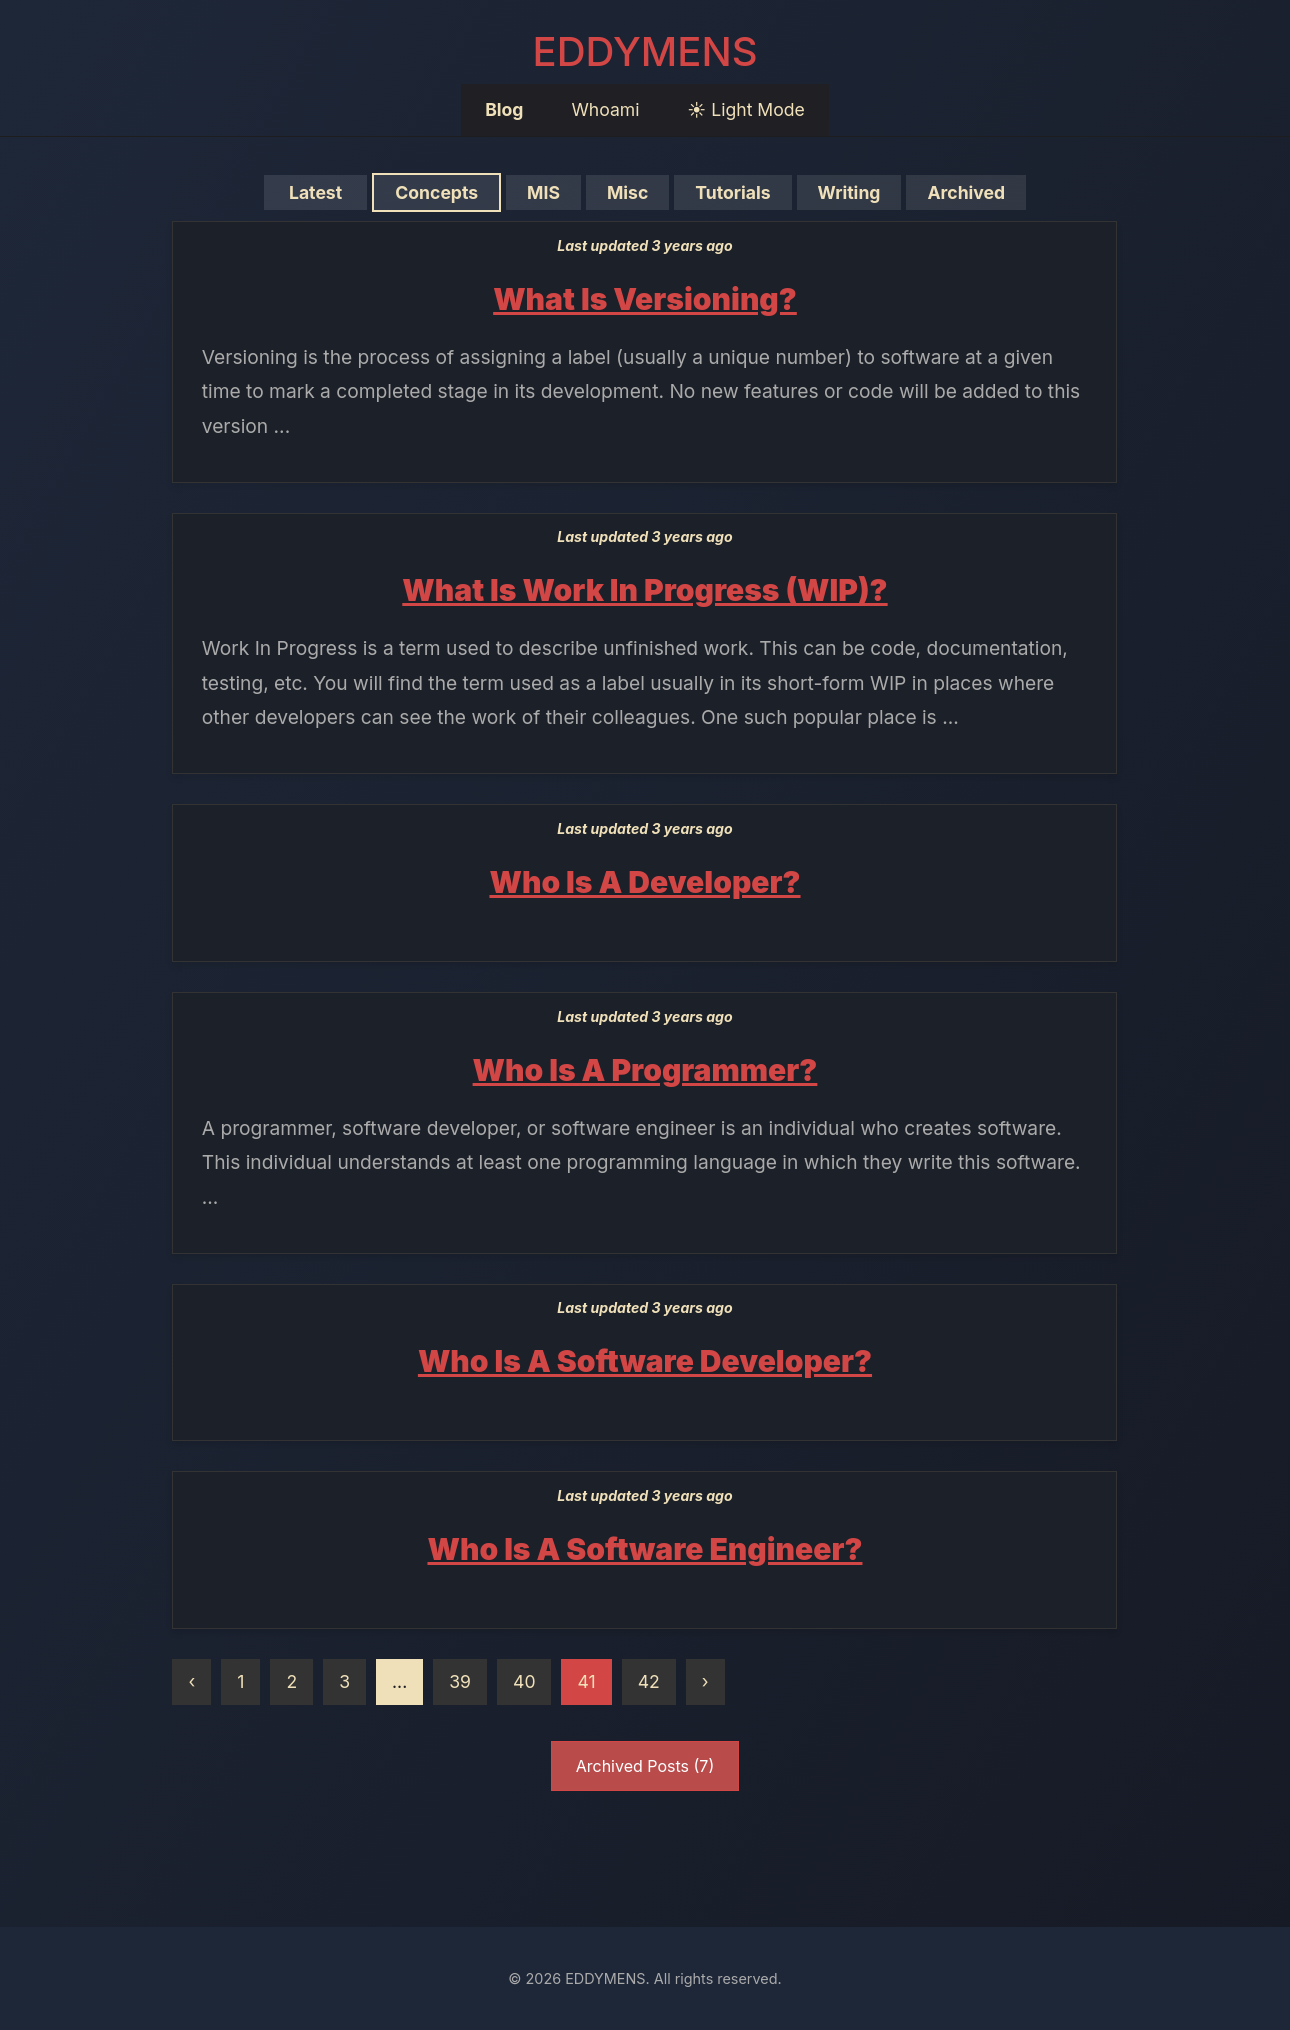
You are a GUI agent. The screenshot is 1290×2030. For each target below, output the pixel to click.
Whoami (605, 109)
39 (460, 1681)
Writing (849, 192)
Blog (504, 109)
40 (524, 1681)
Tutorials (733, 192)
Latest (315, 192)
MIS (544, 192)
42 (649, 1681)
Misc (627, 192)
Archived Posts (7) (645, 1766)
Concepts (437, 192)
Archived (966, 192)
